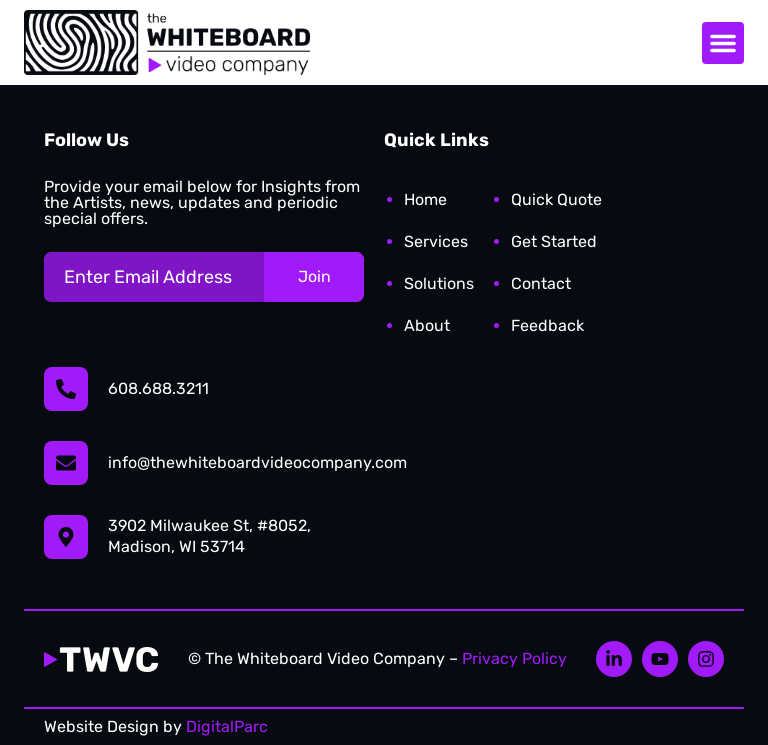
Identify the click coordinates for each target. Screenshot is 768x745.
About (427, 325)
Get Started (554, 241)
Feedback (547, 325)
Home (425, 199)
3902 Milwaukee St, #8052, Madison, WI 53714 (209, 536)
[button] (723, 43)
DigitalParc (227, 726)
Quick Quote (556, 199)
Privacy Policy (514, 658)
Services (436, 241)
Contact (541, 283)
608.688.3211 (158, 388)
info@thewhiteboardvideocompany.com (257, 462)
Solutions (439, 283)
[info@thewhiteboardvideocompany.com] (66, 463)
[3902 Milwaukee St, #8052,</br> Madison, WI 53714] (66, 537)
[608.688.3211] (66, 389)
